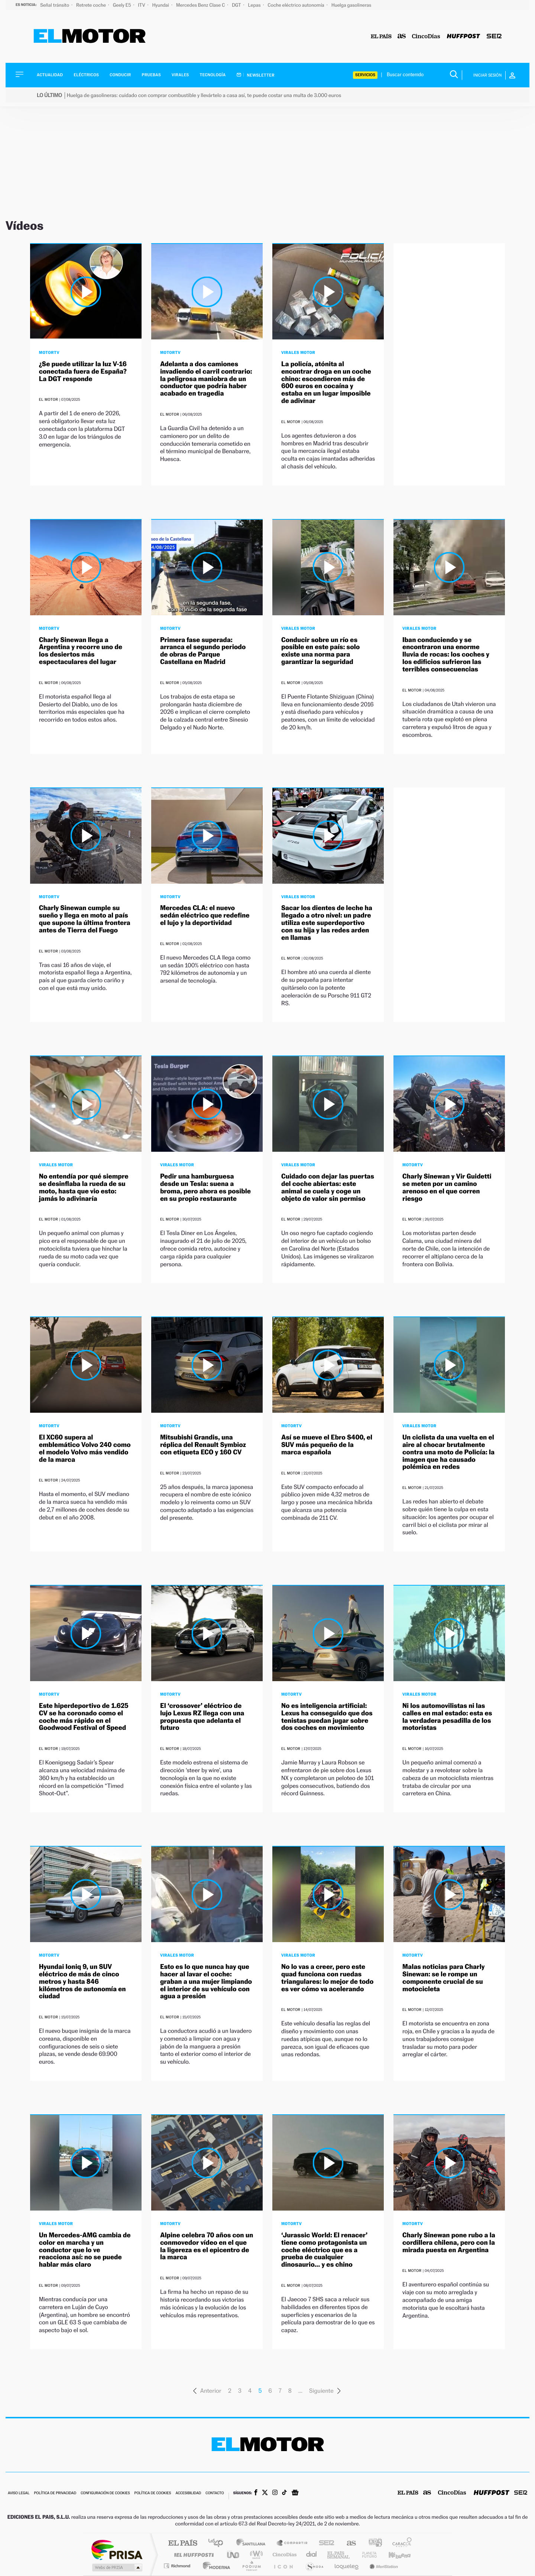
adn (372, 2543)
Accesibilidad (188, 2493)
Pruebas (151, 75)
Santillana (253, 2543)
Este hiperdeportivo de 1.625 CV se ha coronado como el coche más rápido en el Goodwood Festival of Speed (84, 1717)
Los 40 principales (218, 2543)
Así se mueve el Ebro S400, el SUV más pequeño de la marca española (326, 1445)
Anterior (207, 2390)
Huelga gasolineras (351, 5)
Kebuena (393, 2554)
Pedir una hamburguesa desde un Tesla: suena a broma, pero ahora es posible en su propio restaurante (205, 1187)
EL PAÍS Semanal (339, 2554)
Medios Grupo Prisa (116, 2567)
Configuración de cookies (105, 2493)
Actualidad (50, 75)
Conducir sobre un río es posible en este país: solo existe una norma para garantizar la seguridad (320, 651)
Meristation (382, 2565)
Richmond (178, 2565)
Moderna (214, 2565)
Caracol (400, 2543)
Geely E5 (122, 5)
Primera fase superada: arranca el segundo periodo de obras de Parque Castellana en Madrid (203, 651)
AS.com (348, 2543)
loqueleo (347, 2565)
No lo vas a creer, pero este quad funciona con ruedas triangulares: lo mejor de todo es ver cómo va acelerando (327, 1978)
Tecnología (213, 75)
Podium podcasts (251, 2565)
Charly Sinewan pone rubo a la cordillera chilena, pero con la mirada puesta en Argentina (448, 2242)
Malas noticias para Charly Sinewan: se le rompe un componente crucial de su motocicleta (443, 1978)
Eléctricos (86, 75)
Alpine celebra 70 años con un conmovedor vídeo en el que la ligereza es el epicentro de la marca (206, 2246)
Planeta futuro (366, 2554)
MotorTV (49, 352)
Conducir (120, 75)
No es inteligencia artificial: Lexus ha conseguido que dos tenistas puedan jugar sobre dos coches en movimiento (327, 1717)
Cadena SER (324, 2543)
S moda (314, 2565)
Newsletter (256, 75)
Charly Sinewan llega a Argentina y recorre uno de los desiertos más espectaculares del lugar (80, 651)
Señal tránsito (55, 5)
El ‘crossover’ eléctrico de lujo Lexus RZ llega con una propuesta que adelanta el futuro (202, 1717)
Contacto (214, 2493)
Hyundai (161, 5)
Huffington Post (192, 2554)
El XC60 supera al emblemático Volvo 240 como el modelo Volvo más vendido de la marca (85, 1448)
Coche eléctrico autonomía (296, 5)
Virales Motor (298, 352)
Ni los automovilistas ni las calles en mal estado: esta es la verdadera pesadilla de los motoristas (447, 1717)
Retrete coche (91, 5)
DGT (237, 5)
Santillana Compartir (292, 2543)
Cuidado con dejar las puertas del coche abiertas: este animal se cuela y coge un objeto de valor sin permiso (327, 1187)
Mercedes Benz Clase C (201, 5)
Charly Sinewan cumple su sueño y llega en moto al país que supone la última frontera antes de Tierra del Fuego (84, 919)
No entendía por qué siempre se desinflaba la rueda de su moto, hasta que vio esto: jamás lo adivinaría (84, 1187)
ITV (142, 5)
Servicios (365, 74)
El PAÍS (182, 2543)
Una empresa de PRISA (116, 2549)
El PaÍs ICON (283, 2565)
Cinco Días (283, 2554)
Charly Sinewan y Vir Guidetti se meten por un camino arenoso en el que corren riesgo (447, 1187)
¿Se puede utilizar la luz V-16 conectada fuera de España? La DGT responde (83, 371)
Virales (180, 75)
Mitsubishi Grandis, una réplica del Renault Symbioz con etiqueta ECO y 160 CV (203, 1445)
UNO (233, 2554)
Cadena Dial (311, 2554)
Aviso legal (18, 2493)
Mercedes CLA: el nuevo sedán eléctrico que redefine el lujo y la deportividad (205, 915)
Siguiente (324, 2390)
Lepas (255, 5)
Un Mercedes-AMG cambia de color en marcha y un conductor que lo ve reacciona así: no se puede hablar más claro (85, 2250)
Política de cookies (152, 2493)
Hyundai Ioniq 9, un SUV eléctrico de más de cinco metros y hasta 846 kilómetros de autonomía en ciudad (82, 1981)
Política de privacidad (55, 2493)
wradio (255, 2554)
